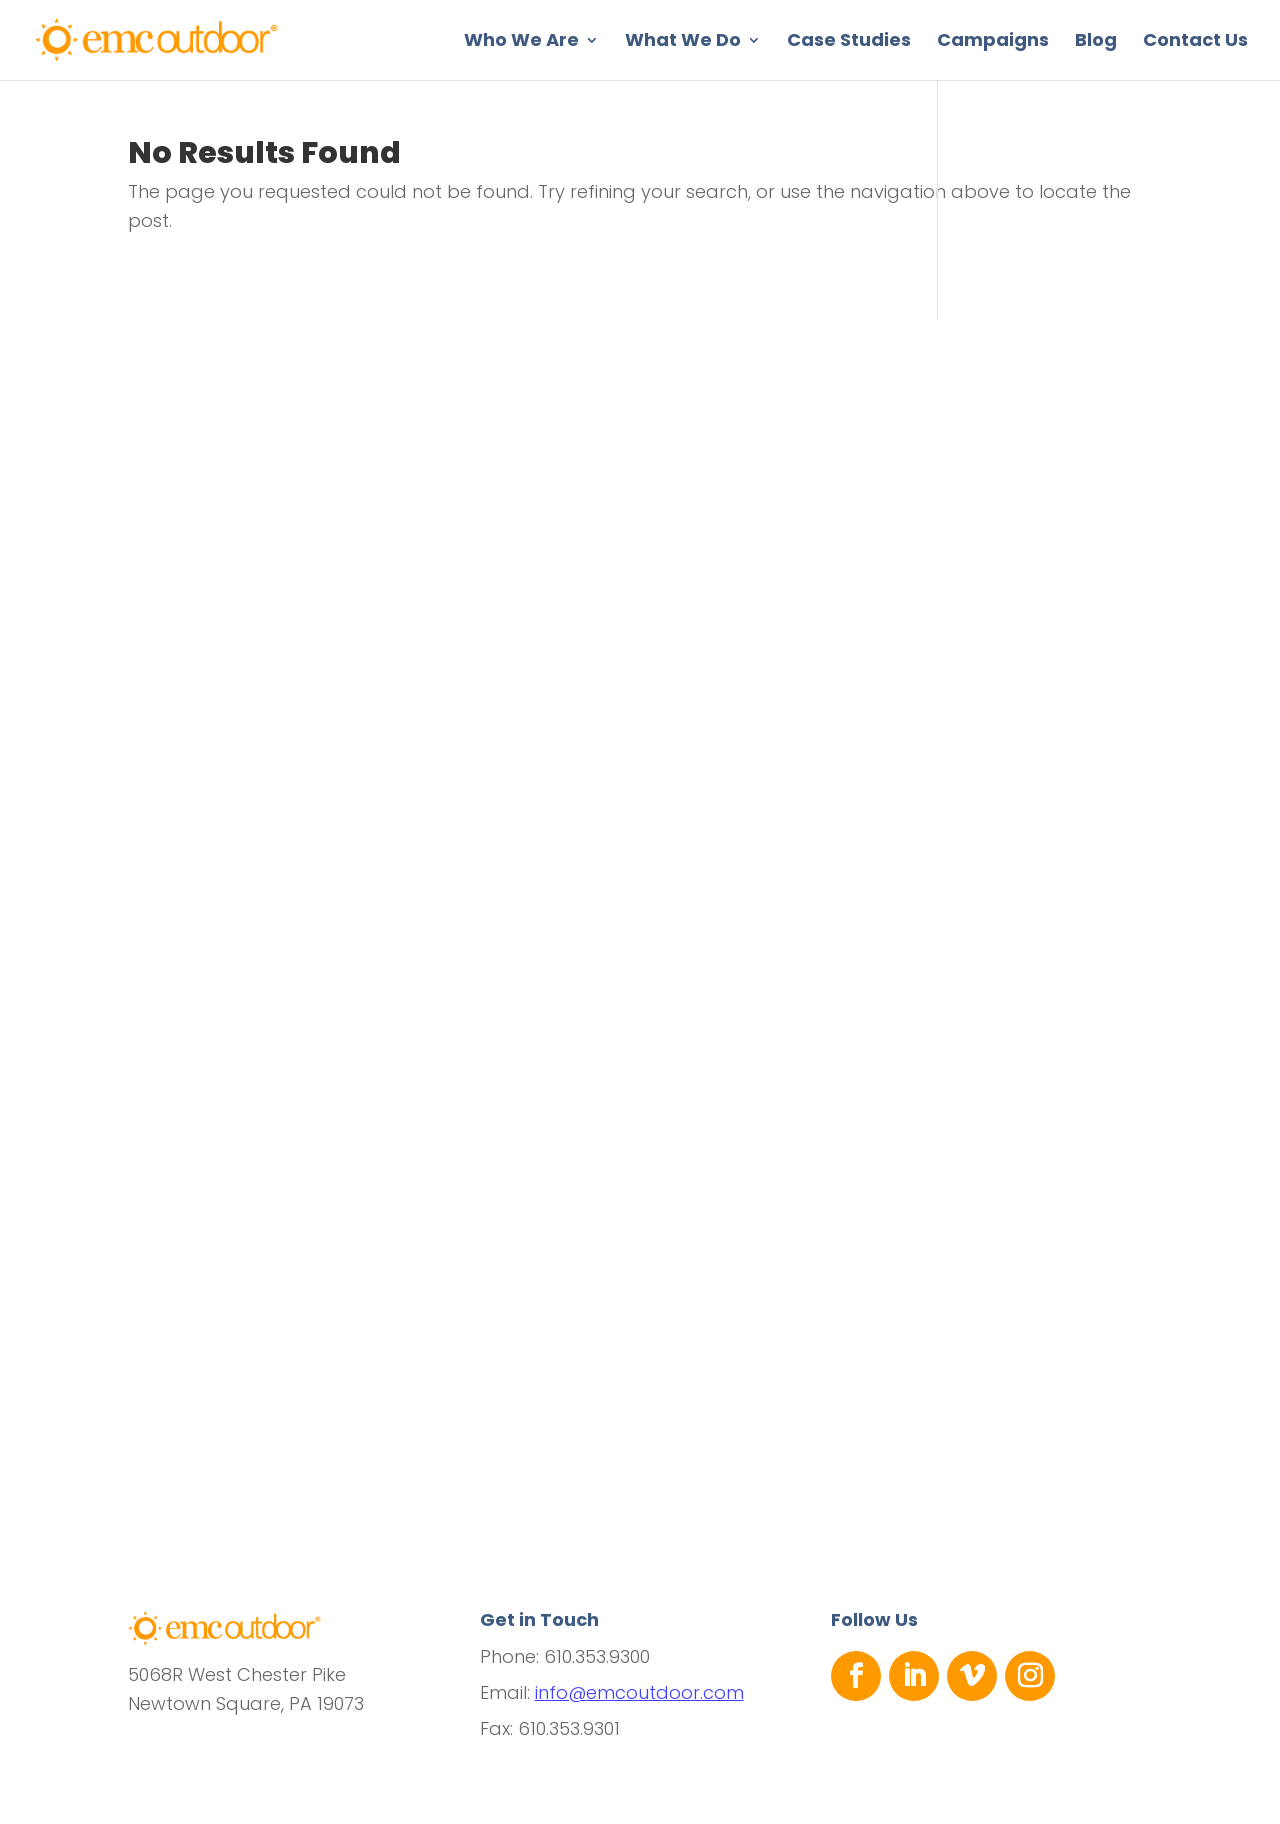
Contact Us (1195, 42)
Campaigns (993, 42)
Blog (1096, 42)
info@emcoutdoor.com (639, 1692)
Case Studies (849, 42)
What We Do (683, 42)
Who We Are (521, 42)
